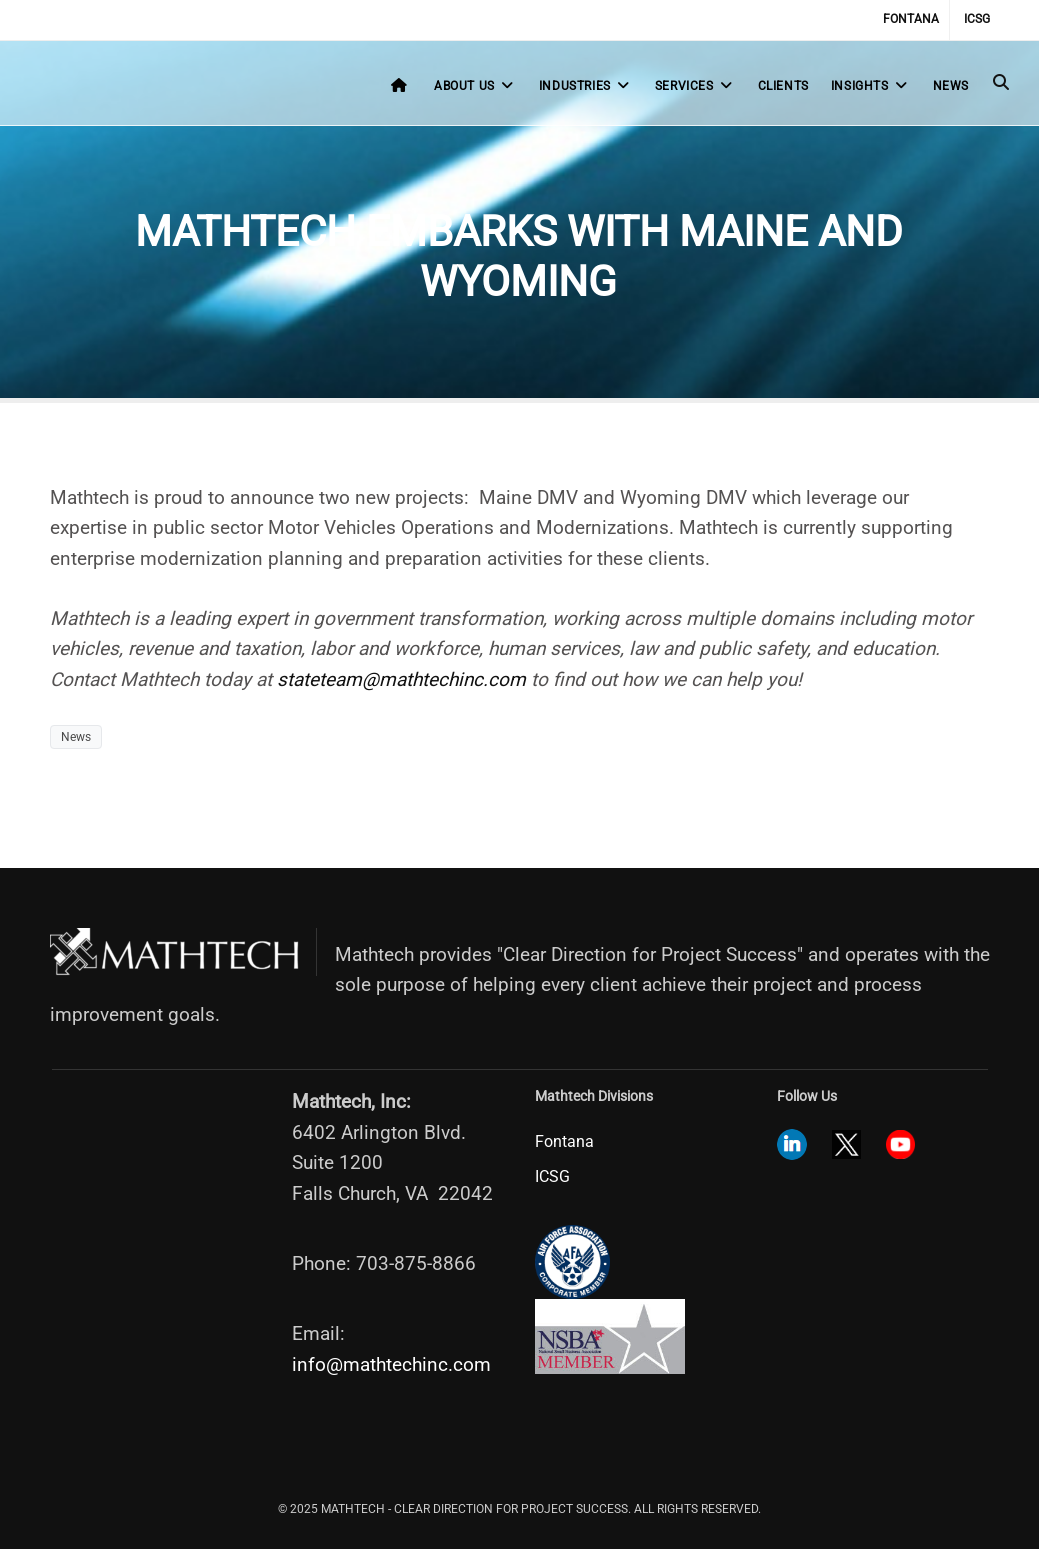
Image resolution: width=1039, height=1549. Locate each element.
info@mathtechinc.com (391, 1364)
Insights (871, 85)
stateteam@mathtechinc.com (401, 679)
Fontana (911, 19)
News (951, 86)
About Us (475, 85)
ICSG (977, 19)
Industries (586, 85)
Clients (783, 86)
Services (695, 85)
